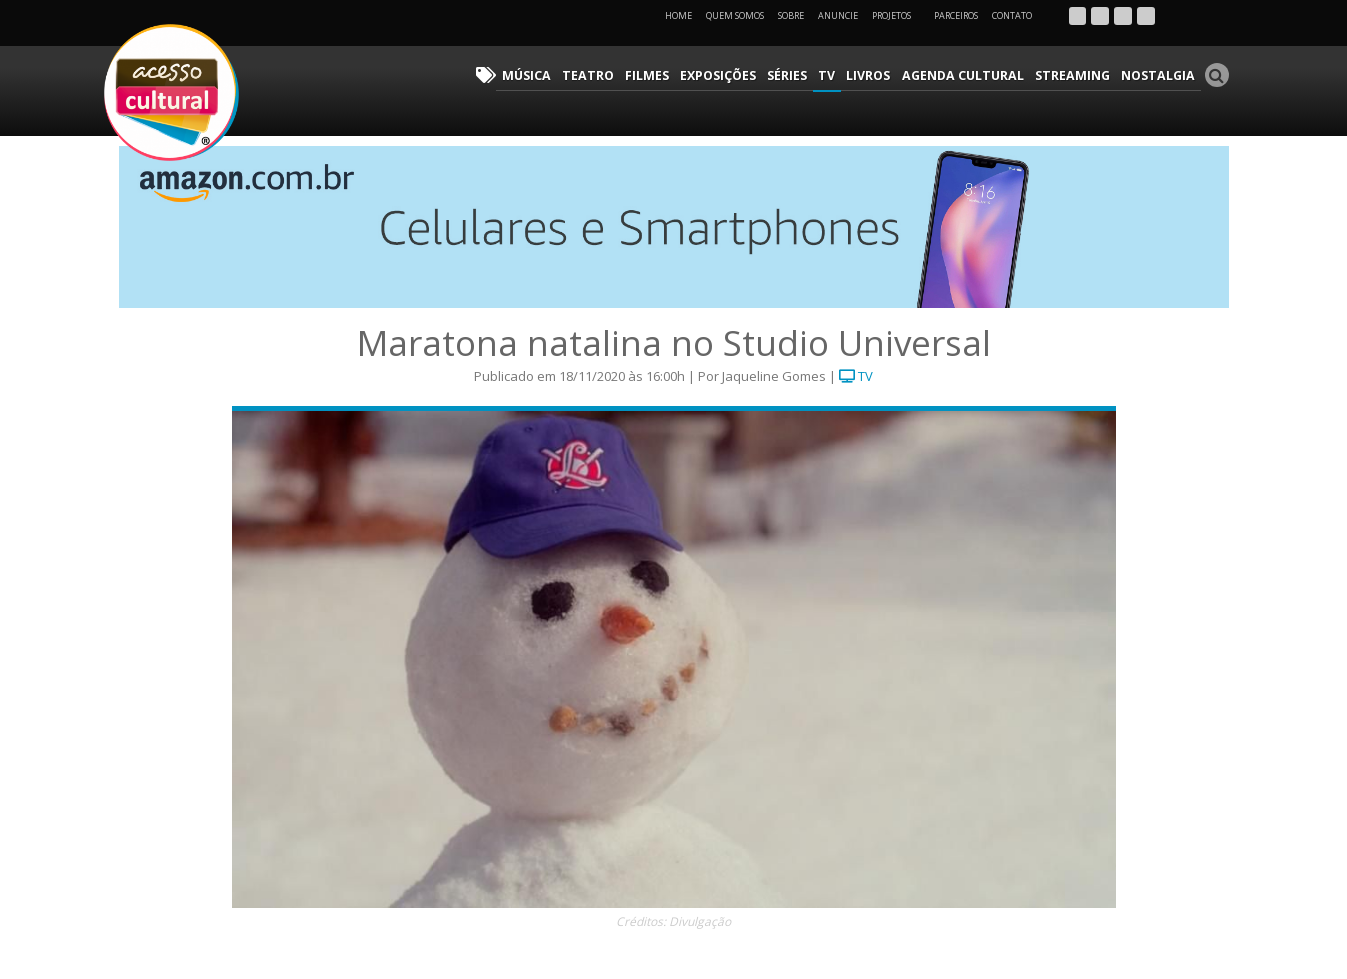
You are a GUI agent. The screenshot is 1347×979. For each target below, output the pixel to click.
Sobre (791, 15)
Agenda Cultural (974, 75)
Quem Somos (735, 15)
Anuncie (838, 15)
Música (553, 75)
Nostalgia (1160, 75)
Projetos (898, 15)
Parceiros (956, 15)
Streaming (1079, 75)
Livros (883, 75)
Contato (1012, 15)
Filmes (667, 75)
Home (678, 15)
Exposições (737, 75)
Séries (805, 75)
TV (843, 75)
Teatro (611, 75)
